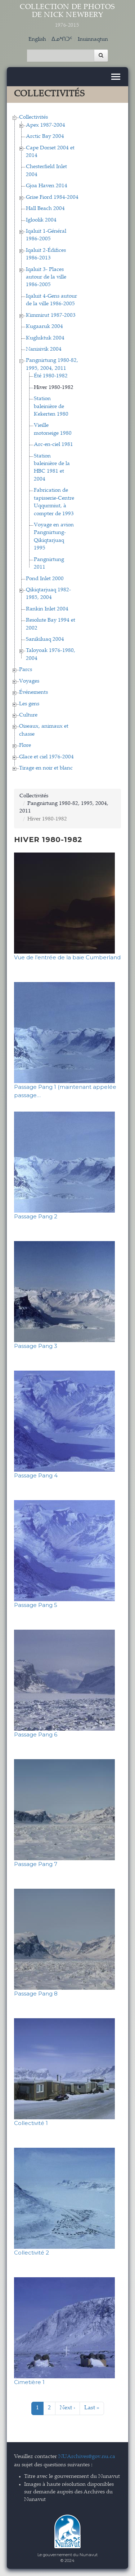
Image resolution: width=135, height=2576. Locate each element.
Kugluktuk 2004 (45, 338)
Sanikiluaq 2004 (45, 639)
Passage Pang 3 (35, 1345)
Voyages (29, 681)
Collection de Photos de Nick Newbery (68, 16)
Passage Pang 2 (35, 1216)
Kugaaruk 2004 (44, 326)
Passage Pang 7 (35, 1864)
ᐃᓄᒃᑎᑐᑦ (61, 39)
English (37, 39)
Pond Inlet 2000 (45, 579)
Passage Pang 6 (35, 1734)
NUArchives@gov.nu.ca (86, 2456)
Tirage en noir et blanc (46, 768)
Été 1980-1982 (51, 376)
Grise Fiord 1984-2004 (52, 197)
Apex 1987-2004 (45, 125)
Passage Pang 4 (36, 1475)
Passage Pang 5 (35, 1605)
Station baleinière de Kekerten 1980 (51, 406)
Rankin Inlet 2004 (47, 609)
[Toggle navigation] (116, 77)
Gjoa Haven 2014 (46, 186)
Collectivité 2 (31, 2252)
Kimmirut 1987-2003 (51, 315)
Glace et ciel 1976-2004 (46, 757)
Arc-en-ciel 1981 (53, 444)
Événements (33, 692)
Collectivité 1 (31, 2123)
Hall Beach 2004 (45, 208)
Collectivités (33, 117)
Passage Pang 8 (36, 1993)
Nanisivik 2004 (44, 349)
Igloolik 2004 (41, 220)
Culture (28, 715)
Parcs (25, 670)
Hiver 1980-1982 (53, 387)
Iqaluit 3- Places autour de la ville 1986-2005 (46, 277)
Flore (25, 745)
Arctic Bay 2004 (45, 136)
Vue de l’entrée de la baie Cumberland (67, 957)
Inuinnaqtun (93, 39)
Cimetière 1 (29, 2382)
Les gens (29, 704)
